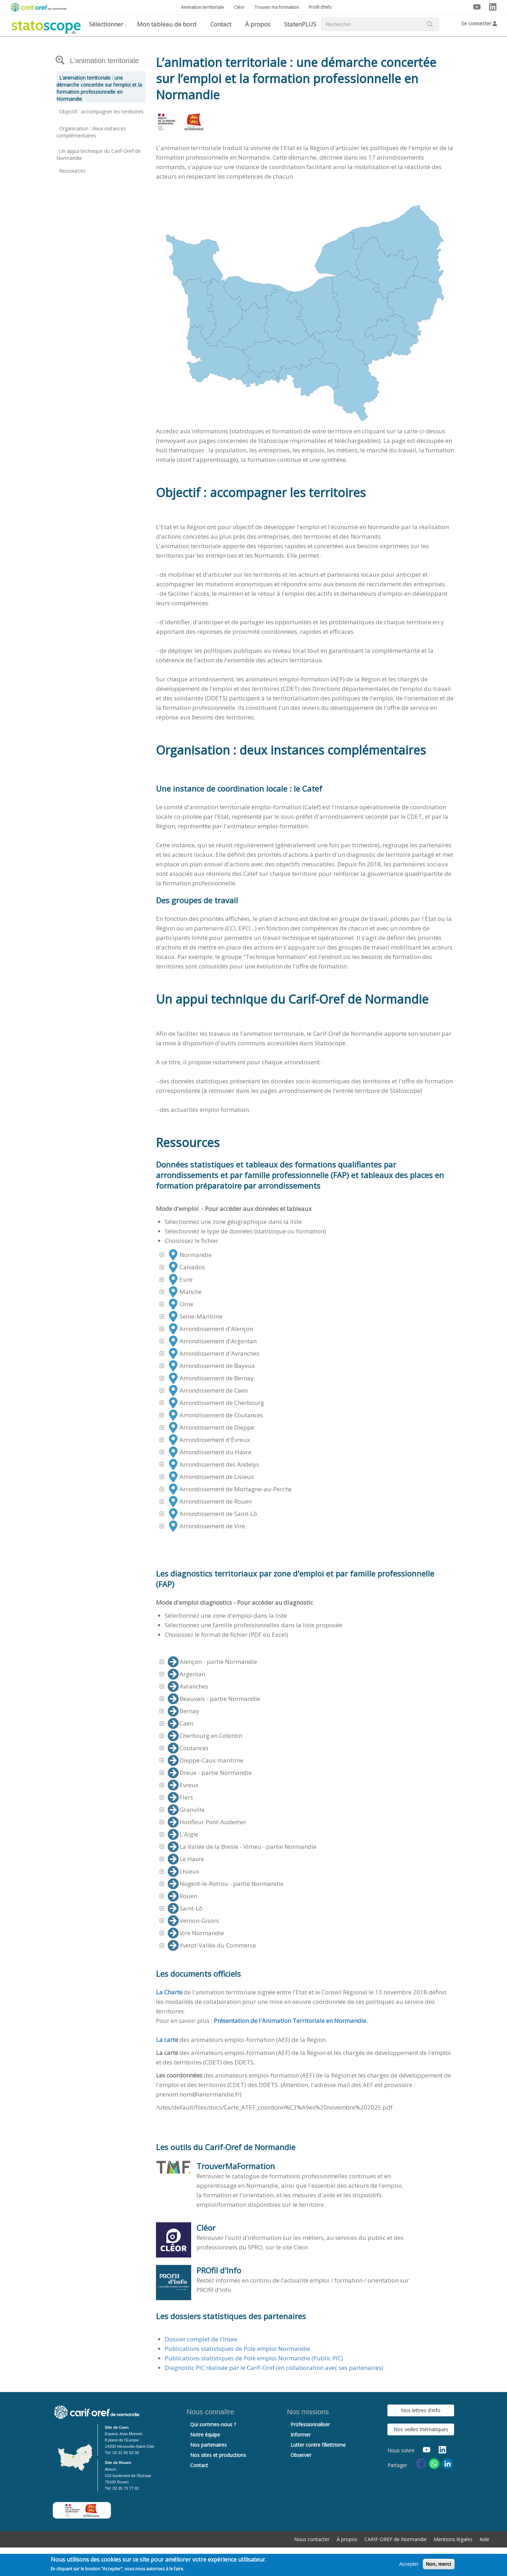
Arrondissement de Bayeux (211, 1365)
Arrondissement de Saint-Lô (212, 1513)
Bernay (183, 1711)
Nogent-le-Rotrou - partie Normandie (225, 1883)
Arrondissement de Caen (208, 1390)
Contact (220, 24)
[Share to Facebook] (420, 2463)
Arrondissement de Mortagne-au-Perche (230, 1489)
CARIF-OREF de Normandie (395, 2539)
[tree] (305, 1390)
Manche (185, 1292)
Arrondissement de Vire (206, 1526)
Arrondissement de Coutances (215, 1415)
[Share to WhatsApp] (434, 2463)
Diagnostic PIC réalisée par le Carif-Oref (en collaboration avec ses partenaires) (274, 2368)
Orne (180, 1304)
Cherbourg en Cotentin (205, 1735)
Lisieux (183, 1871)
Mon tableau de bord (166, 24)
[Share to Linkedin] (447, 2463)
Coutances (188, 1748)
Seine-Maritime (195, 1316)
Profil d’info (320, 7)
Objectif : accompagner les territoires (101, 111)
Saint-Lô (185, 1908)
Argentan (186, 1674)
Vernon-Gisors (193, 1920)
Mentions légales (453, 2539)
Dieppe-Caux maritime (205, 1760)
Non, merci (438, 2565)
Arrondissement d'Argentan (212, 1341)
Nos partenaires (208, 2444)
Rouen (182, 1896)
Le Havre (186, 1859)
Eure (180, 1279)
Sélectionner (106, 24)
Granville (186, 1809)
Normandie (190, 1255)
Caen (180, 1723)
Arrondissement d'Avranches (213, 1353)
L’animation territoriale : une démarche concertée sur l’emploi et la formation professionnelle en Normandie (99, 88)
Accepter (409, 2565)
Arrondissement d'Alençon (210, 1329)
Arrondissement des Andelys (213, 1464)
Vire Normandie (196, 1933)
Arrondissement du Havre (209, 1452)
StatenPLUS (300, 24)
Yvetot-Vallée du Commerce (212, 1945)
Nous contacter (312, 2539)
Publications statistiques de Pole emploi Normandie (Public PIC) (254, 2358)
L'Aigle (183, 1834)
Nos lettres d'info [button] (420, 2410)
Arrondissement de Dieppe (211, 1427)
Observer (300, 2455)
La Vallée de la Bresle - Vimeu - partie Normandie (242, 1846)
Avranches (188, 1686)
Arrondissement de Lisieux (211, 1476)
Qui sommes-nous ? (213, 2424)
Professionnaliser (310, 2424)
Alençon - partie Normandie (212, 1661)
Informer (300, 2434)
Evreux (183, 1785)
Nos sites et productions (218, 2455)
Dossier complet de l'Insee (201, 2339)
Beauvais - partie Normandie (214, 1698)
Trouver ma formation (277, 7)
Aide (484, 2539)
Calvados (186, 1267)
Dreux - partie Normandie (210, 1772)
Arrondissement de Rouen (210, 1501)
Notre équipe (205, 2434)
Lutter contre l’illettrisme (318, 2444)
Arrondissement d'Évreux (209, 1439)
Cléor (239, 7)
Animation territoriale (202, 7)
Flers (180, 1797)
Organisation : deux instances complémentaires (91, 132)
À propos (257, 24)
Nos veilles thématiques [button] (421, 2429)
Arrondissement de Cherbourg (216, 1402)
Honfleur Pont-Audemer (207, 1822)
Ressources (72, 170)
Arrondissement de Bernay (211, 1378)
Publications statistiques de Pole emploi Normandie (237, 2349)
